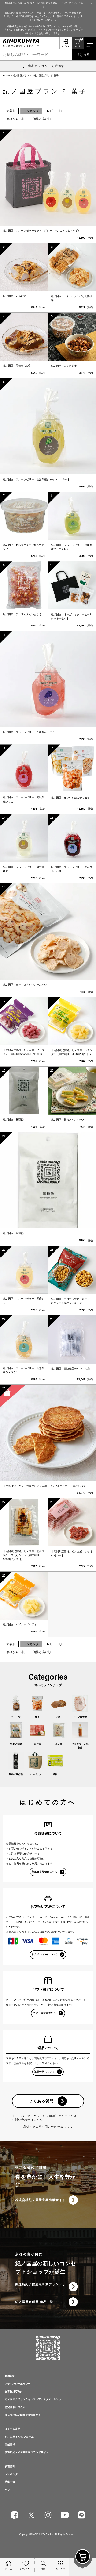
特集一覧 (10, 2481)
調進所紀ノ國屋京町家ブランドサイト (40, 2287)
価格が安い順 (15, 119)
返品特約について (44, 2071)
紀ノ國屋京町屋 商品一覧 (34, 2302)
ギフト (8, 2489)
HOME (6, 75)
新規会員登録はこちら (45, 1871)
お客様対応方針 (14, 2391)
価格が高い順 (42, 119)
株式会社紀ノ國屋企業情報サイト (40, 2200)
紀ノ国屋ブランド (22, 75)
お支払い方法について (44, 1954)
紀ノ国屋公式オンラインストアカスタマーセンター (34, 2399)
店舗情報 (10, 2444)
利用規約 (10, 2376)
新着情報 (10, 2466)
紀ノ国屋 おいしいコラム (19, 2436)
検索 (86, 54)
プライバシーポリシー (17, 2383)
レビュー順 (54, 111)
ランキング (11, 2474)
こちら (68, 2126)
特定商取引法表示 (15, 2407)
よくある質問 (41, 2101)
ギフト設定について (44, 2013)
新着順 (10, 111)
